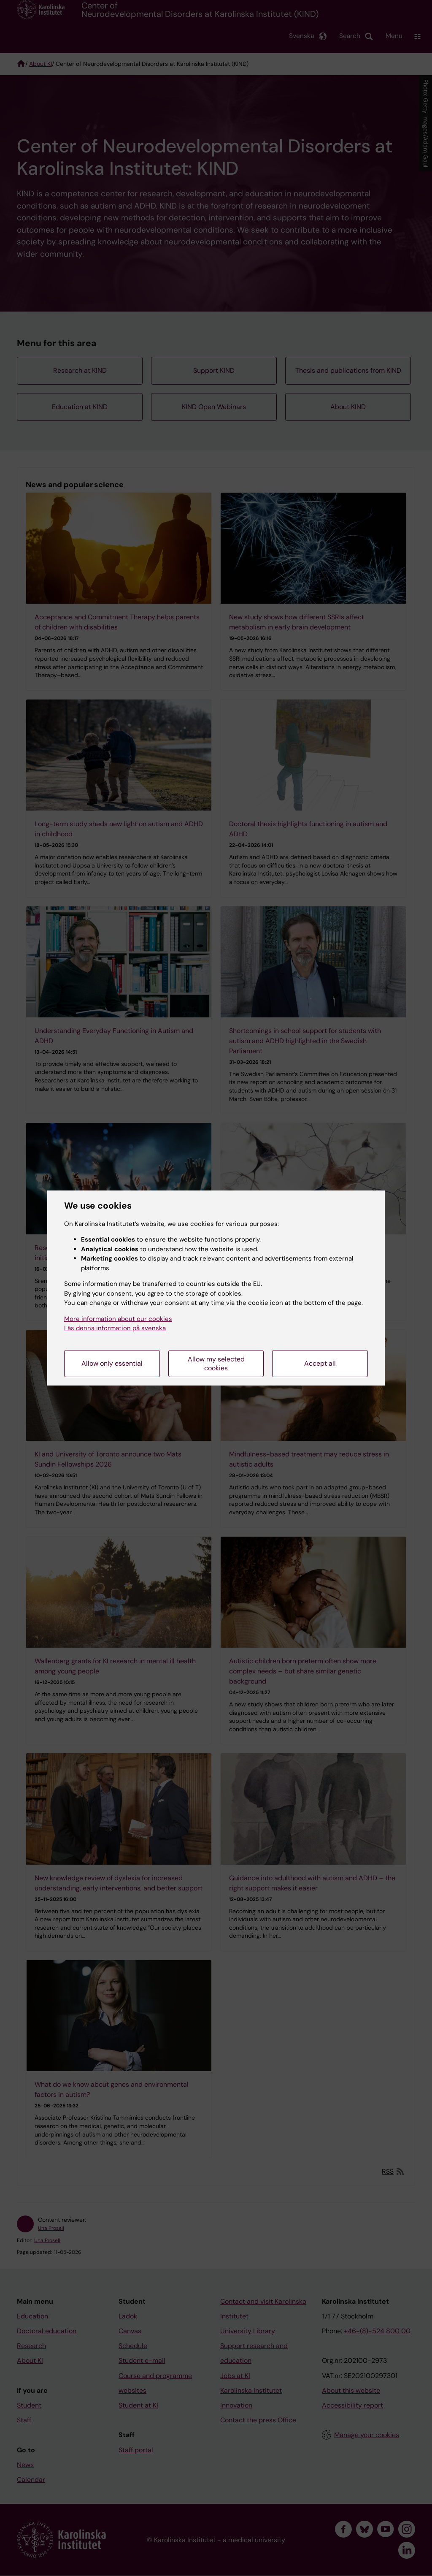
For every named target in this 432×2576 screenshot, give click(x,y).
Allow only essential (112, 1363)
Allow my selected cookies (216, 1363)
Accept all (320, 1363)
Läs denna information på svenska (115, 1328)
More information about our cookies (118, 1319)
